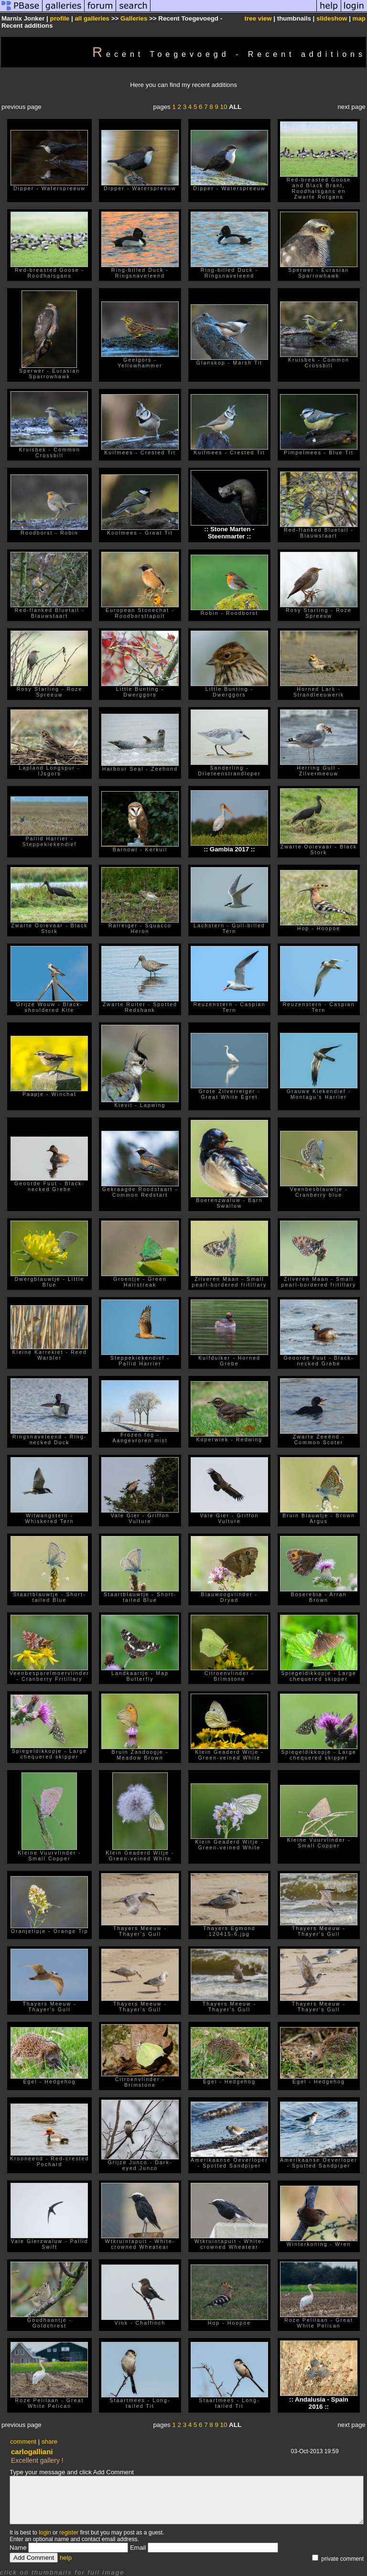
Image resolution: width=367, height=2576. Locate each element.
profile (60, 18)
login (45, 2532)
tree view (258, 18)
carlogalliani (32, 2451)
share (49, 2441)
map (359, 18)
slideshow (331, 18)
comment (23, 2441)
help (66, 2557)
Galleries (133, 18)
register (68, 2532)
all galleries (92, 18)
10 (223, 106)
